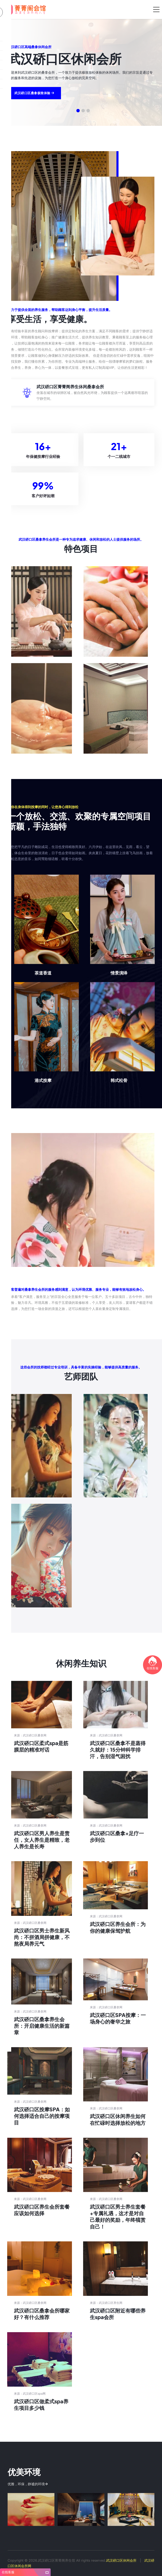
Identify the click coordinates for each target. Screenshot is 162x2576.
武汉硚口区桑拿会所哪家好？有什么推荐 (42, 2317)
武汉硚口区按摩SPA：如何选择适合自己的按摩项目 (42, 2119)
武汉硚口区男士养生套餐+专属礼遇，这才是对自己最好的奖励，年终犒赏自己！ (118, 2220)
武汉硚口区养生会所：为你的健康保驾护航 (118, 1930)
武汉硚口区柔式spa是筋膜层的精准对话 (41, 1749)
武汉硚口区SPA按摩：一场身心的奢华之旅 (118, 2021)
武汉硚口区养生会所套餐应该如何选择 (42, 2213)
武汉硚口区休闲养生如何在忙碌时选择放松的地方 (118, 2122)
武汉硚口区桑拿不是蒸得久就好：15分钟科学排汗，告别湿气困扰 (118, 1753)
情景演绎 (119, 977)
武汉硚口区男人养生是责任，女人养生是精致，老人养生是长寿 (42, 1843)
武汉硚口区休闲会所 (121, 2560)
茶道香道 (43, 976)
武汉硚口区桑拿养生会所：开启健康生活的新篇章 (42, 2029)
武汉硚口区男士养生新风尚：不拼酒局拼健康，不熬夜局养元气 (42, 1940)
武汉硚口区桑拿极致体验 (34, 98)
